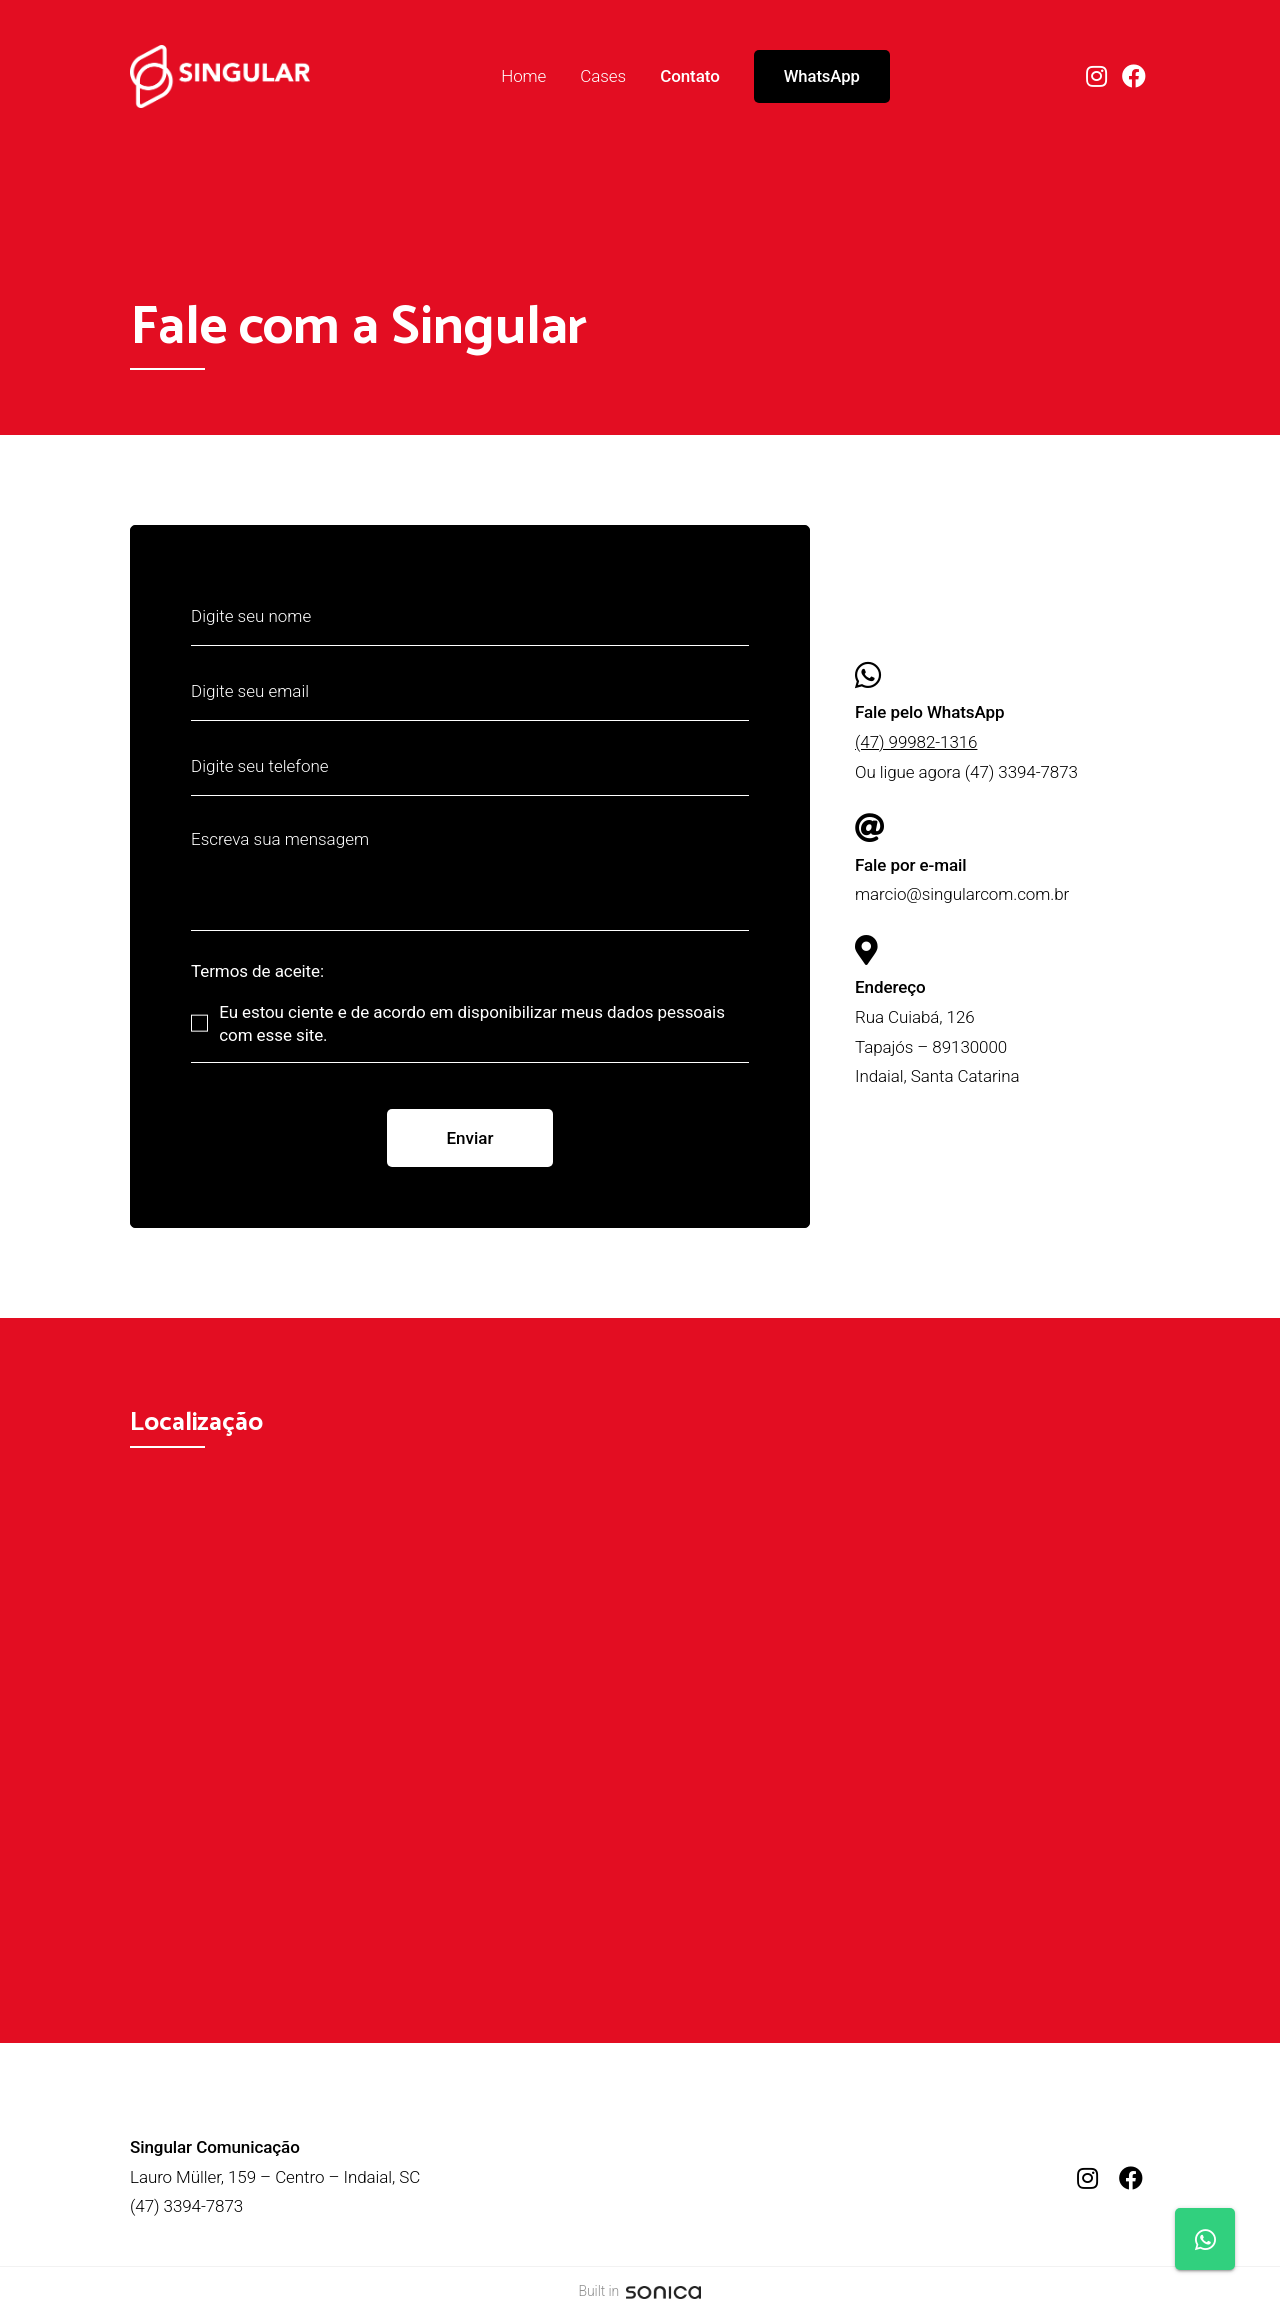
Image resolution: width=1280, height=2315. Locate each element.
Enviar (469, 1138)
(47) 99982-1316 (916, 742)
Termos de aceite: (257, 971)
